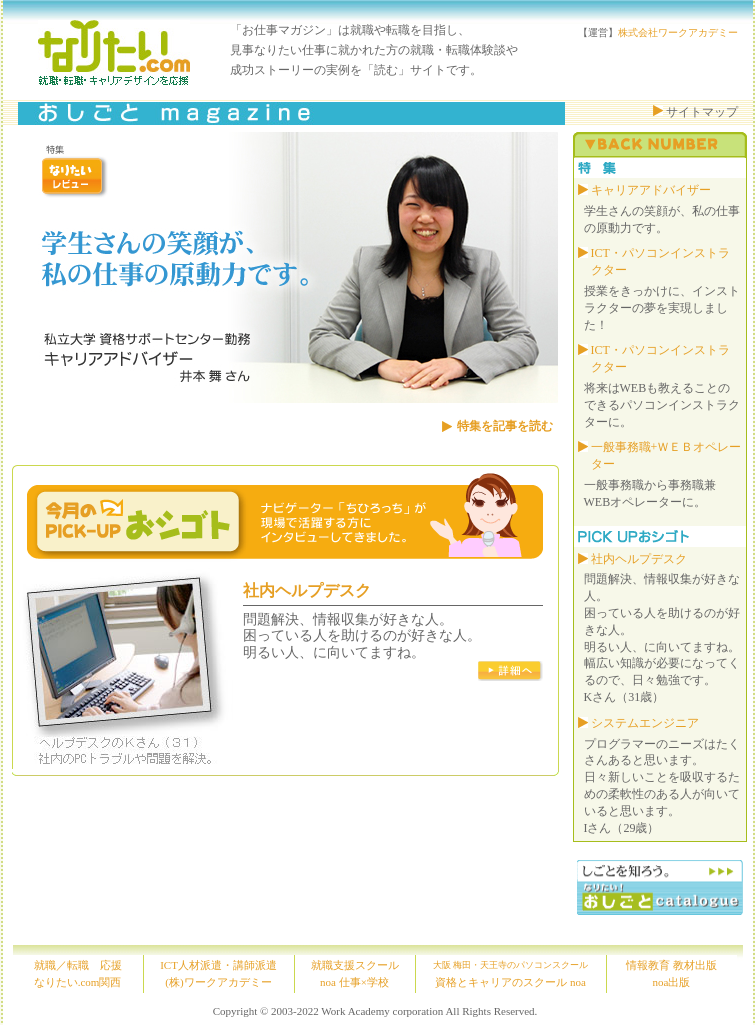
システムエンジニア (645, 723)
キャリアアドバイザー (651, 190)
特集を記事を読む (505, 426)
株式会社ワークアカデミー (678, 32)
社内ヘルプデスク (307, 590)
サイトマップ (702, 112)
